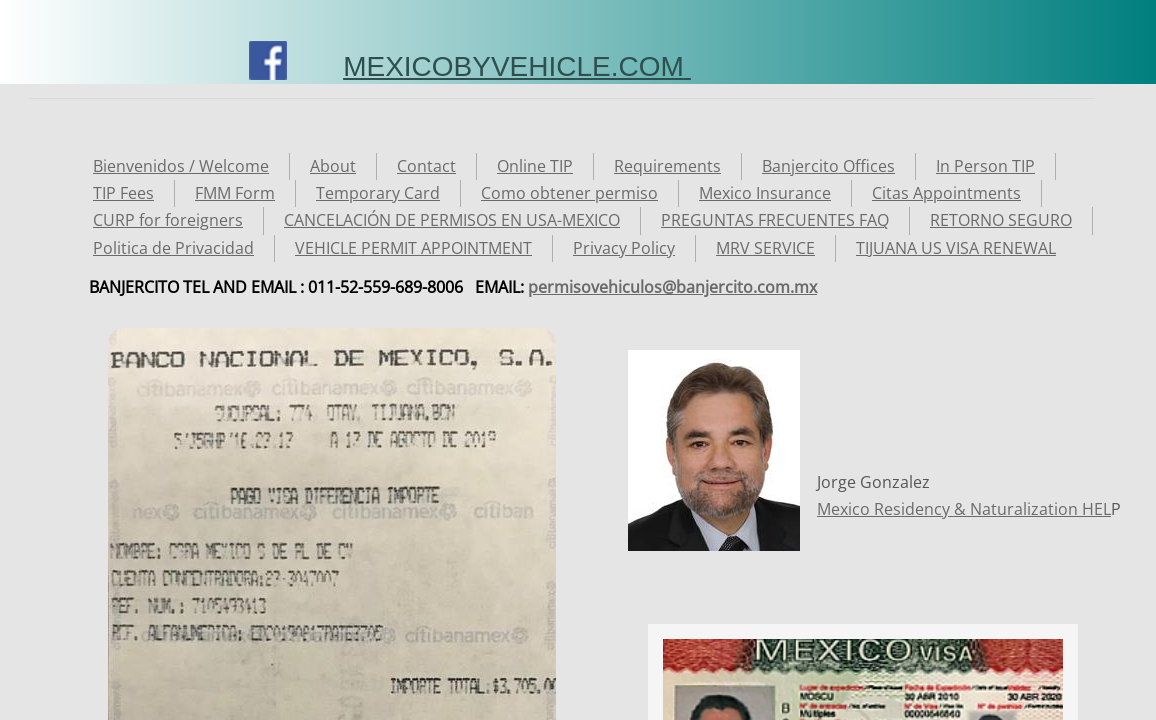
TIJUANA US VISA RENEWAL (956, 248)
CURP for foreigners (168, 220)
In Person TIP (985, 166)
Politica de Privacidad (173, 248)
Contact (426, 166)
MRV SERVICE (765, 248)
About (333, 166)
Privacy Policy (624, 248)
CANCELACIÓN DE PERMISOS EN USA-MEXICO (452, 220)
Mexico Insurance (765, 193)
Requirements (667, 166)
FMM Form (235, 193)
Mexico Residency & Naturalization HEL (964, 509)
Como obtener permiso (569, 193)
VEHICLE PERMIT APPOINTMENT (413, 248)
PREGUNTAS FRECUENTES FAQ (775, 220)
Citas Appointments (946, 193)
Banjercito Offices (828, 166)
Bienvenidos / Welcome (181, 166)
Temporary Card (378, 193)
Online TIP (535, 166)
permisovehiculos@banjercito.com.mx (672, 287)
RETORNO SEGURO (1001, 220)
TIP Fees (123, 193)
